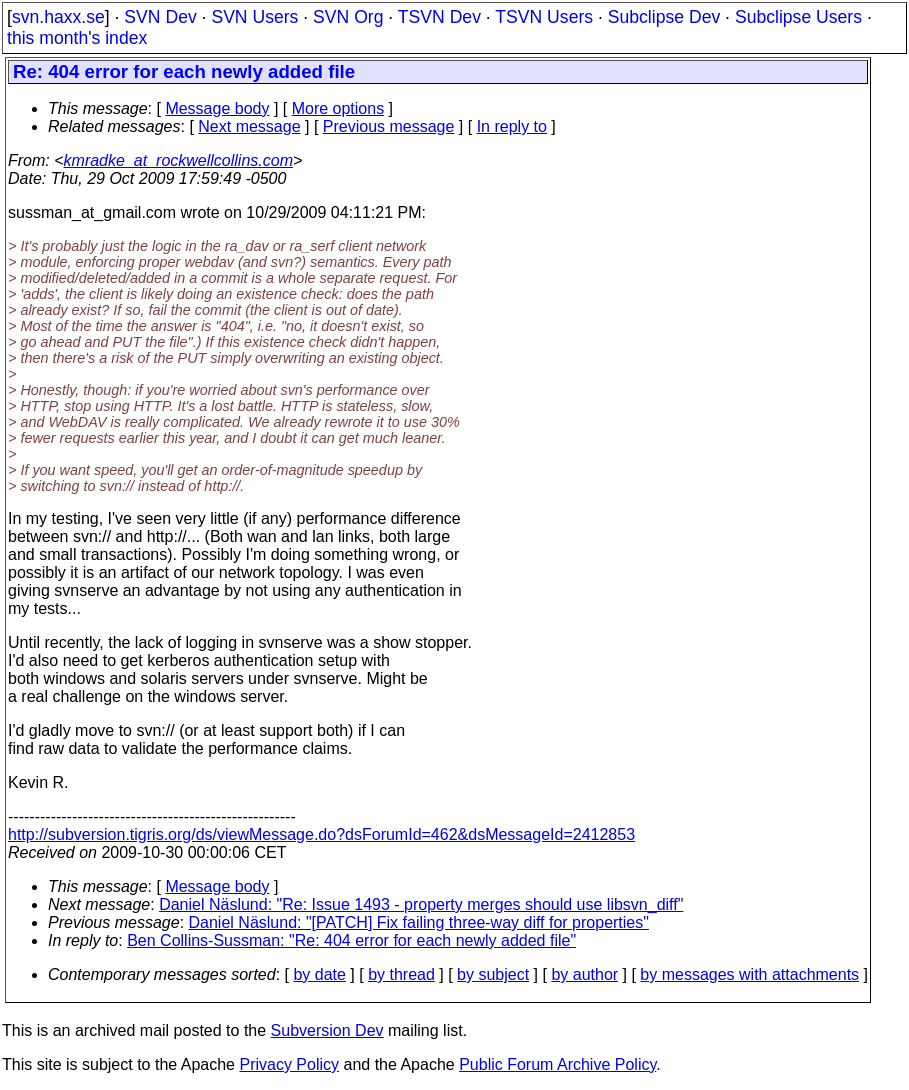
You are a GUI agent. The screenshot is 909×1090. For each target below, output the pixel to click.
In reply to (512, 126)
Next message (249, 126)
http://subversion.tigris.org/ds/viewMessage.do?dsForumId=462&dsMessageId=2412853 (321, 834)
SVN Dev (160, 17)
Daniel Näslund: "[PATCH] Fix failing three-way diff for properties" (419, 922)
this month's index (77, 38)
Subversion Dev (327, 1030)
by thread (401, 974)
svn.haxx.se (58, 17)
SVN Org (348, 17)
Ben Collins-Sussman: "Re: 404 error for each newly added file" (351, 940)
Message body (217, 108)
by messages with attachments (749, 974)
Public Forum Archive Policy (557, 1064)
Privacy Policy (289, 1064)
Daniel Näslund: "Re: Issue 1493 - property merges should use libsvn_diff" (421, 904)
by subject (493, 974)
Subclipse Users (798, 17)
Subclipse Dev (664, 17)
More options (338, 108)
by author (584, 974)
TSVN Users (544, 17)
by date (319, 974)
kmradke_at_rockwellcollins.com (178, 160)
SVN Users (254, 17)
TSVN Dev (439, 17)
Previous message (389, 126)
